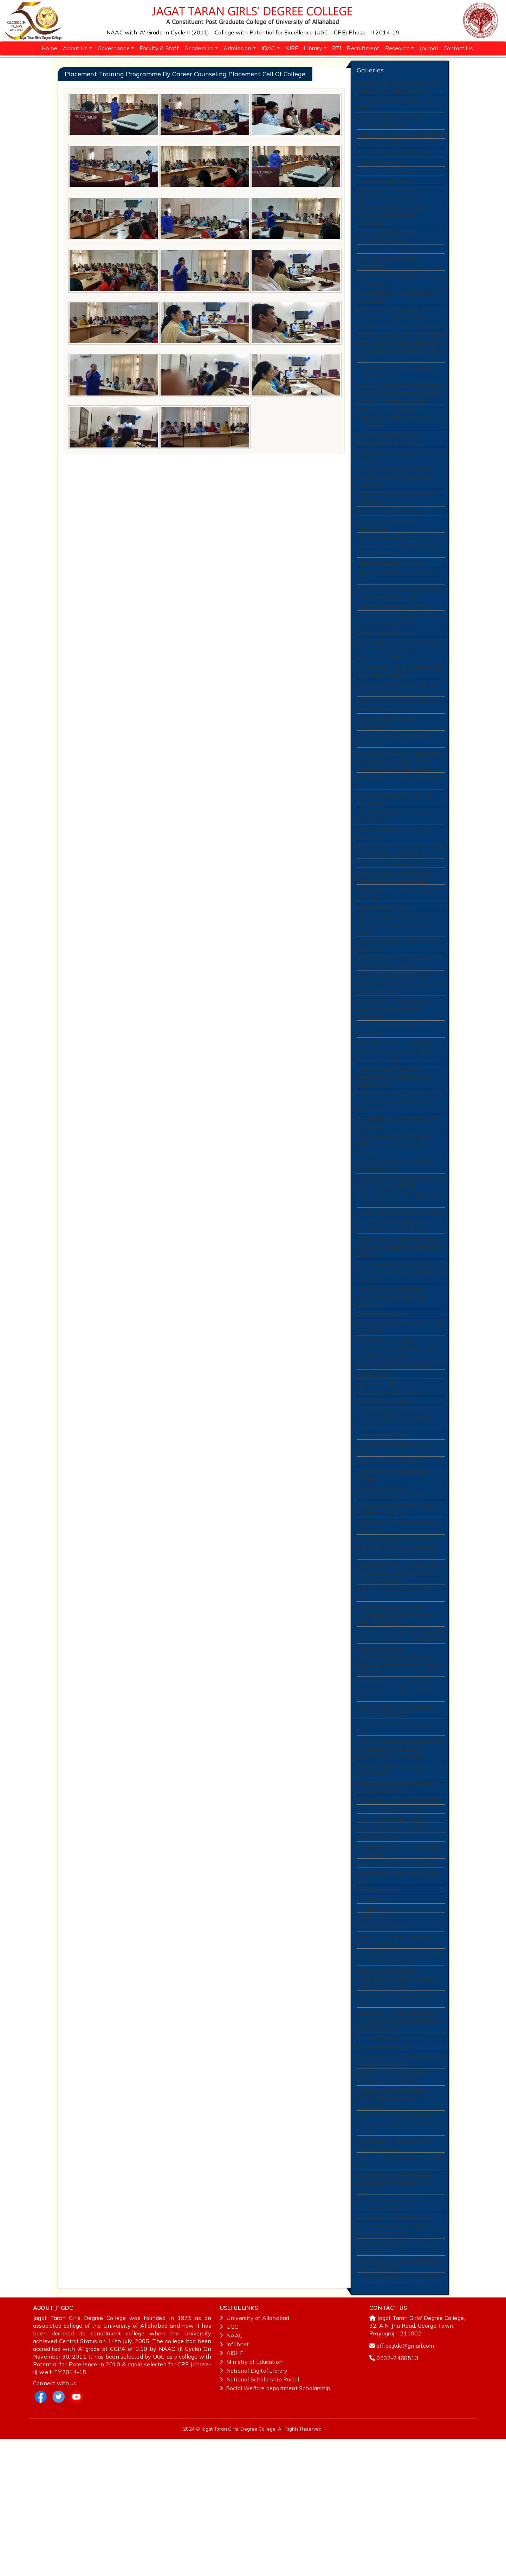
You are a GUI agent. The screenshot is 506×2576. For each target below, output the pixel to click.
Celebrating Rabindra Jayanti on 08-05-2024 (397, 1873)
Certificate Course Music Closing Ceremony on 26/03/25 (398, 655)
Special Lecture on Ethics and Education (394, 1092)
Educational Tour (378, 1945)
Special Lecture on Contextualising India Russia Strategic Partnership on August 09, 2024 (401, 1761)
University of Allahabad (255, 2454)
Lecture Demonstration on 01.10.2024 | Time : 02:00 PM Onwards (394, 1506)
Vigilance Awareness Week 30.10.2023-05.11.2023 (392, 2200)
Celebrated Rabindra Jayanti (393, 641)
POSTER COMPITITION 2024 (395, 1106)
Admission (237, 48)
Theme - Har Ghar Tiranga (391, 540)
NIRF (291, 48)
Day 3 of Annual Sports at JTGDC (399, 158)
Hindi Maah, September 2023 (394, 2349)
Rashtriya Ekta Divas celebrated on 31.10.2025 (398, 391)
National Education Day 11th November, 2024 (393, 1236)
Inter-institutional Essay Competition (387, 274)
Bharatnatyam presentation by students (396, 1002)
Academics (199, 48)
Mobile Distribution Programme (397, 1450)
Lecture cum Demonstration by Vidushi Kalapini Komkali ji (396, 1474)
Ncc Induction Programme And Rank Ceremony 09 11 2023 (395, 2117)
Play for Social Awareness (390, 915)
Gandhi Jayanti (375, 1460)
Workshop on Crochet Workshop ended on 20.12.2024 (398, 1020)
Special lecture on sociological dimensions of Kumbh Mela (395, 929)
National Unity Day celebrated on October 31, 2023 (399, 2182)
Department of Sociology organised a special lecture (391, 201)
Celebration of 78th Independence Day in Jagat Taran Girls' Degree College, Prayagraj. (400, 1671)
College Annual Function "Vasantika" (387, 764)
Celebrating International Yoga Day (395, 1828)
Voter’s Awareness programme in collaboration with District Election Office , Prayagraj (400, 1851)
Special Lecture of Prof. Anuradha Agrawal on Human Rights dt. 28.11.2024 (400, 1169)
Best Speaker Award (383, 1395)
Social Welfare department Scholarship (275, 2525)
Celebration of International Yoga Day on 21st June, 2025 (399, 627)
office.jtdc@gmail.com (405, 2482)
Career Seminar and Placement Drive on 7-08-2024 (396, 1810)
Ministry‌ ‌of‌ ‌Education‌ (251, 2498)
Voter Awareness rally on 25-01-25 (399, 828)
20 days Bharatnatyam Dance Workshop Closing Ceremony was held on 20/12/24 (400, 1043)
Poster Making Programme (391, 2158)
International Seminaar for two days (396, 608)
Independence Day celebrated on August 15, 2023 (399, 2400)
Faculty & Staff (159, 48)
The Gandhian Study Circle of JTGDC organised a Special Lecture (394, 1214)
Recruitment (363, 48)
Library (313, 48)
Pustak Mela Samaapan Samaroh (399, 1287)
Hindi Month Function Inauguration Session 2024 (400, 1585)
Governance (114, 48)
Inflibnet (234, 2481)
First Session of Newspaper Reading (392, 1567)
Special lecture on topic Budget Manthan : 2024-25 (396, 1603)
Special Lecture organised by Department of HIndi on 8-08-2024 (395, 1787)
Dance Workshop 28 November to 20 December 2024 (399, 1273)
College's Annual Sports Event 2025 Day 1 (395, 947)
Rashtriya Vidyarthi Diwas (390, 594)
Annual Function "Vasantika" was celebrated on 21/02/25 (399, 746)
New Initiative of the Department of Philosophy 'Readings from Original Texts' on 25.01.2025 (399, 805)
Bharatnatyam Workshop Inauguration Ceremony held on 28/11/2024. (396, 1143)
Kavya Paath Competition (390, 1553)
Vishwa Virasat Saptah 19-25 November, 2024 (395, 1120)
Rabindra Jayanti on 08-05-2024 (398, 1905)
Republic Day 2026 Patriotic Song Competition (400, 292)
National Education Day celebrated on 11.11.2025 (390, 462)
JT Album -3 (372, 2030)
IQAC (268, 48)
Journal (428, 48)
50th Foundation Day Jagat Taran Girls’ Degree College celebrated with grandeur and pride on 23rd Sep (400, 364)
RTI (337, 48)
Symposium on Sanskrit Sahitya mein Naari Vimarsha (397, 728)
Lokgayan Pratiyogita (384, 1488)
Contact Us (458, 48)
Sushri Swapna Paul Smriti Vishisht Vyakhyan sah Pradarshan (390, 224)
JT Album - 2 (373, 2021)
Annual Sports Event (383, 167)
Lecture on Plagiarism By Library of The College (399, 2054)
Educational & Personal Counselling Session (386, 246)
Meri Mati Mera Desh (384, 2168)
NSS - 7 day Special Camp (390, 1925)
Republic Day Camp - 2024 (391, 1935)
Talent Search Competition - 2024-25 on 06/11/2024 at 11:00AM (393, 1377)
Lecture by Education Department (400, 138)
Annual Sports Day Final (387, 148)
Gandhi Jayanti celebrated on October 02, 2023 (394, 2272)
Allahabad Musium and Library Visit (395, 1693)
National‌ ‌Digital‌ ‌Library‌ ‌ (254, 2507)
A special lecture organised (391, 260)
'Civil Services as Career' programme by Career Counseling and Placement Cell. (399, 1432)
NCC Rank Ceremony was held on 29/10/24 (399, 1409)
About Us (75, 48)
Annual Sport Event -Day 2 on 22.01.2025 (395, 882)
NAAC (231, 2472)
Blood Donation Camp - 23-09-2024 (396, 1539)
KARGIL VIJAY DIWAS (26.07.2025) (385, 554)
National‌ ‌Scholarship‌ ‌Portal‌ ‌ (260, 2516)
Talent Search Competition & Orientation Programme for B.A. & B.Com (400, 2250)
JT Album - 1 (373, 2011)
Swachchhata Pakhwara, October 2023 (399, 2290)
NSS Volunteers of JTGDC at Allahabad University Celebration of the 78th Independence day (398, 1644)
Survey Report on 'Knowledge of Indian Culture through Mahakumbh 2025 (398, 687)
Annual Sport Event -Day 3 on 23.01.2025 (395, 864)
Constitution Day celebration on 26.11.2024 (397, 1191)
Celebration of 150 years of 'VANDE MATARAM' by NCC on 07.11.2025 (397, 440)
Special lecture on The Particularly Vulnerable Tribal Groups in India (400, 901)
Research (397, 48)
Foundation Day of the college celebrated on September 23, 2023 (395, 2313)
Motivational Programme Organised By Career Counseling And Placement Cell (398, 2095)
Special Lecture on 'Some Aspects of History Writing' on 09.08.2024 (400, 1738)
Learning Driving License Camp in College (399, 481)
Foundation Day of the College (396, 1973)
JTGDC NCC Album (381, 2040)
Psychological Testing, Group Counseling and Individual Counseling (394, 1069)
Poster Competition (382, 1525)
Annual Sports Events (384, 187)
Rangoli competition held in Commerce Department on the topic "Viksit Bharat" (396, 1716)
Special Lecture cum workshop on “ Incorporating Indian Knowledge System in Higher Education (399, 413)
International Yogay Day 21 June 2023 (398, 1987)
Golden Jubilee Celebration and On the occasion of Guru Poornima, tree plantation (400, 576)
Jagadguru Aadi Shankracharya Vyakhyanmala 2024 (396, 1891)
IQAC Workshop (377, 2001)
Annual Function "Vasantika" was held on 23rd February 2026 (399, 87)
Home (49, 48)
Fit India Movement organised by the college (399, 1959)
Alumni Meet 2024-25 (385, 669)
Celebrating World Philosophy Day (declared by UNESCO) (401, 1255)
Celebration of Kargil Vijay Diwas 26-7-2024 (399, 1621)
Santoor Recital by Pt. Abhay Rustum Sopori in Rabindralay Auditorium (394, 503)
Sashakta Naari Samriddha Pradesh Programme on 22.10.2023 (391, 2223)
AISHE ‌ (232, 2489)
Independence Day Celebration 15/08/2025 (396, 526)
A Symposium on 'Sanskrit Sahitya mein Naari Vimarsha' (400, 710)
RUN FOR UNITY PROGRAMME (397, 2414)
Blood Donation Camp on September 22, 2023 (389, 2335)
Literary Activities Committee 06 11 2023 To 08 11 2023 (398, 2072)
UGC (229, 2463)
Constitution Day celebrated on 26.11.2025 (397, 311)
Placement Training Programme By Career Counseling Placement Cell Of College (399, 2140)
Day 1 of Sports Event (385, 177)
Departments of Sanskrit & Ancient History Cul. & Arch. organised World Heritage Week (398, 333)
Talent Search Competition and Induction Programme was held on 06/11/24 (400, 1324)
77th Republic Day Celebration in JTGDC (399, 105)
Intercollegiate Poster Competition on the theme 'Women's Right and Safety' (392, 1350)
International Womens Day (391, 1915)
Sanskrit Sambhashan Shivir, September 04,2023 (392, 2363)
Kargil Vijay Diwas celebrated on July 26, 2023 (398, 2381)
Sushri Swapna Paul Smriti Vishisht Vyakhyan (390, 124)
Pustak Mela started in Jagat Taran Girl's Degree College (394, 1301)
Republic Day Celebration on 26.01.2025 (393, 783)
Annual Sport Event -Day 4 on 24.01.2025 (395, 846)
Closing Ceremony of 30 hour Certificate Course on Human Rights (393, 980)
